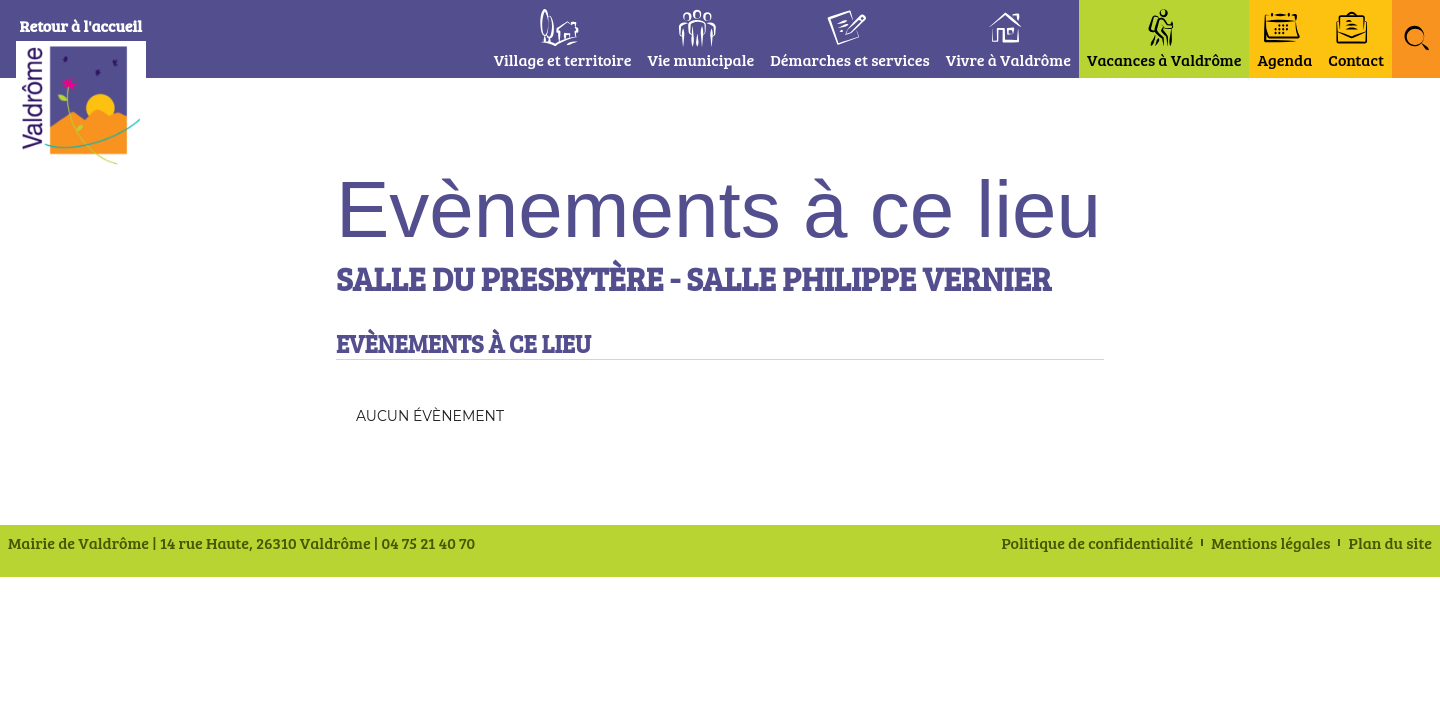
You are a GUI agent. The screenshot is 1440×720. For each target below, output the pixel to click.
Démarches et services (850, 59)
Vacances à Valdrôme (1164, 59)
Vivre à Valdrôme (1008, 59)
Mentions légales (1270, 543)
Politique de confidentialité (1098, 543)
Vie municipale (700, 59)
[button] (1416, 39)
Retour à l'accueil (91, 25)
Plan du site (1390, 543)
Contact (1356, 59)
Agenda (1284, 59)
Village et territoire (563, 59)
